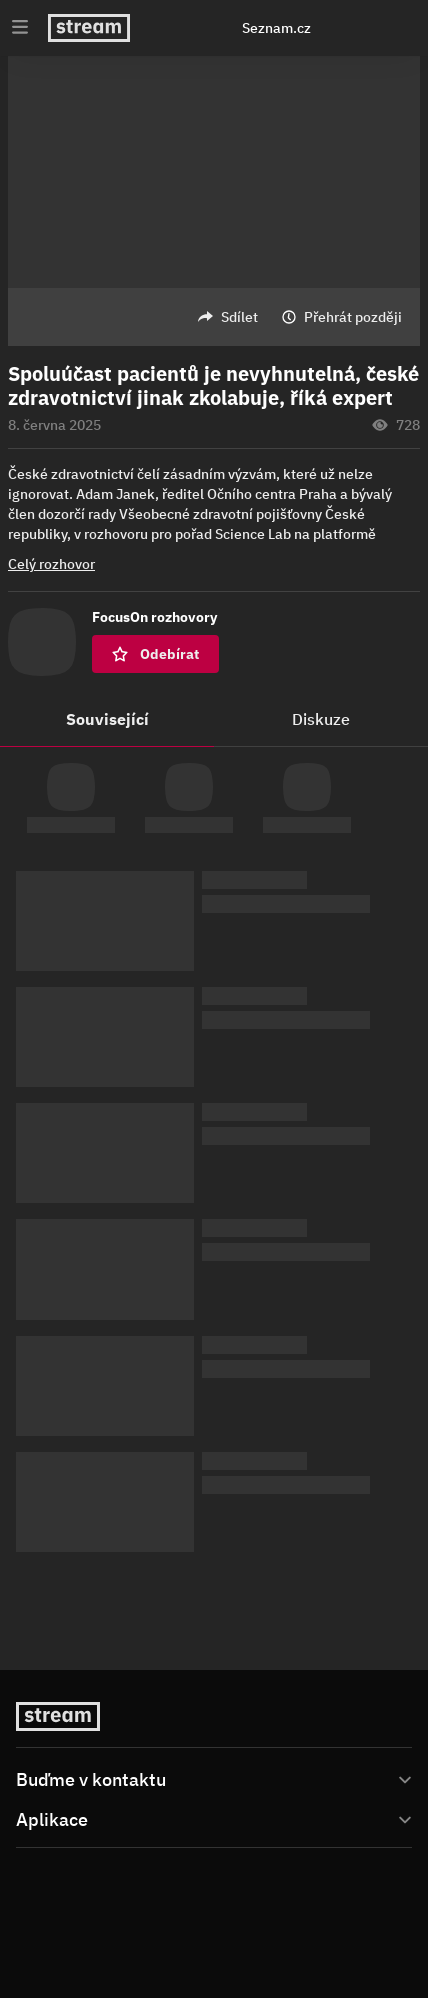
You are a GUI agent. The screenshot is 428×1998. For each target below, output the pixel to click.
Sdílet (239, 317)
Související (107, 719)
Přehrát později (353, 317)
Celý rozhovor (51, 564)
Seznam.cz (276, 28)
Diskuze (321, 719)
